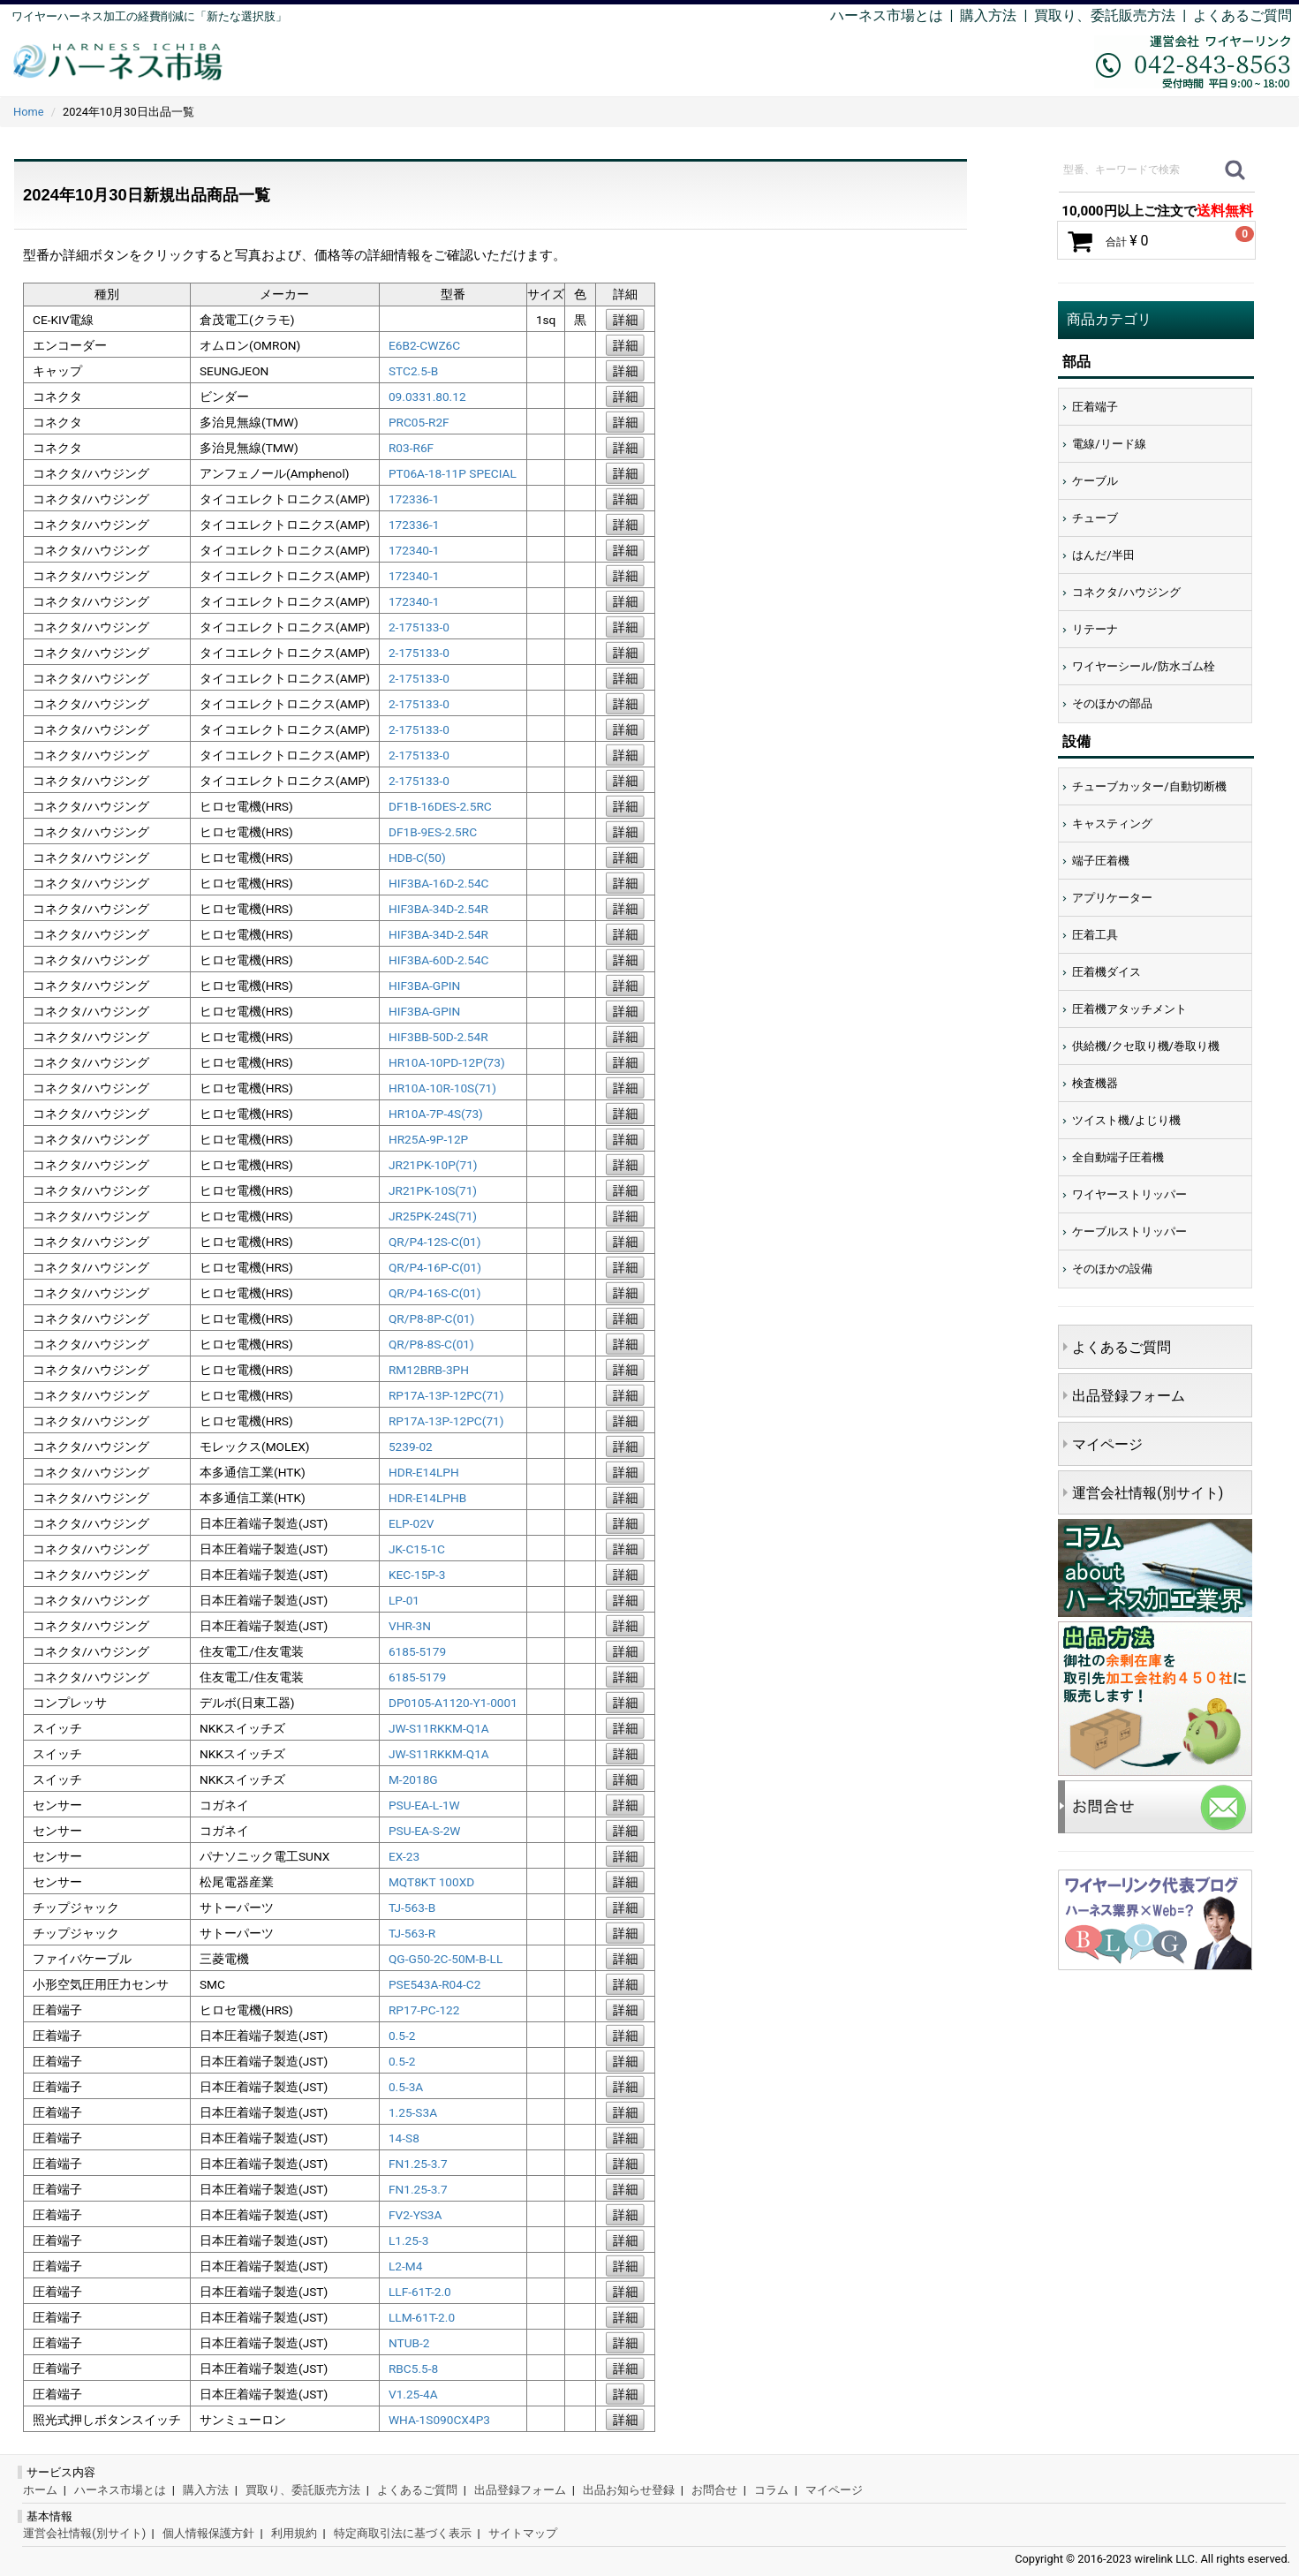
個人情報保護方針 (208, 2533)
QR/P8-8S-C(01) (431, 1344)
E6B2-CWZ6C (424, 345)
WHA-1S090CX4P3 (439, 2420)
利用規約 (294, 2533)
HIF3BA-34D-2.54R (438, 909)
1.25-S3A (413, 2112)
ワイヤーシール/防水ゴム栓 (1143, 666)
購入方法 (988, 15)
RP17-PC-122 (424, 2010)
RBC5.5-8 (413, 2368)
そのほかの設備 (1112, 1268)
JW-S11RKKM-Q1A (439, 1728)
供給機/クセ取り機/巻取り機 (1146, 1046)
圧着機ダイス (1106, 971)
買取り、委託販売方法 (302, 2490)
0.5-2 (402, 2035)
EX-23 (404, 1856)
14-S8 (404, 2138)
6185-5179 (417, 1651)
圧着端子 (1095, 406)
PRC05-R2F (419, 422)
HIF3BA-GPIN (424, 985)
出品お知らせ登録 (629, 2490)
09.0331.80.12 (427, 396)
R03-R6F (411, 448)
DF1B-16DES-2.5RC (440, 806)
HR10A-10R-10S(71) (442, 1088)
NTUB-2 (409, 2343)
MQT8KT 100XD (431, 1882)
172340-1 (414, 550)
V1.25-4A (413, 2394)
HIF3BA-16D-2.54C (439, 883)
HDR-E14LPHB (427, 1498)
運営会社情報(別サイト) (1147, 1492)
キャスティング (1112, 823)
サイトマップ (522, 2533)
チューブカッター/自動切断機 (1149, 786)
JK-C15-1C (417, 1549)
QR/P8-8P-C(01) (431, 1318)
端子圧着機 (1100, 860)
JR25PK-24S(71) (433, 1216)
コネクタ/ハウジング (1126, 592)
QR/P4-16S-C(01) (435, 1293)
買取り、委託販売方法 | (1113, 15)
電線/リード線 (1108, 443)
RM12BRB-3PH (429, 1370)
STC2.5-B (413, 371)
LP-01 (404, 1600)
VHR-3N (410, 1626)
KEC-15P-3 (417, 1575)
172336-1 (414, 499)
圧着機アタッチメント (1129, 1009)
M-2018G (413, 1779)
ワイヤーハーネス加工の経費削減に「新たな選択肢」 (149, 16)
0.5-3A (406, 2087)
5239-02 (411, 1446)
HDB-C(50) (417, 857)
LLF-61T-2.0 (420, 2292)
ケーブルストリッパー (1129, 1231)
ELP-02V (411, 1523)
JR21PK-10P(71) (433, 1165)
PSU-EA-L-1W (424, 1805)
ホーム (40, 2490)
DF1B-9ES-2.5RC (433, 832)
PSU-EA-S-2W (425, 1831)
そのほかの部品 (1112, 703)
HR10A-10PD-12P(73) (447, 1062)
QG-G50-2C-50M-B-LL (445, 1959)
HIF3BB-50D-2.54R (438, 1037)
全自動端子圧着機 (1118, 1157)
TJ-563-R (412, 1933)
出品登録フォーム (1128, 1395)
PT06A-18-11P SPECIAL (453, 473)
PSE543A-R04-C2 (434, 1984)
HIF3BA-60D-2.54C (439, 960)
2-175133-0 (419, 627)
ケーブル (1095, 480)
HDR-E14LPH (424, 1472)
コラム (771, 2490)
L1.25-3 (408, 2240)
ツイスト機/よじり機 (1126, 1120)
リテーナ (1095, 629)
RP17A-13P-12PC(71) (446, 1395)
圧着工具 (1095, 934)
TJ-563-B (412, 1907)
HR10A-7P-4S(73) (436, 1114)
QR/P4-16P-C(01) (435, 1267)
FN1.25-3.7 (418, 2164)
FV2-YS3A (415, 2215)
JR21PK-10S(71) (433, 1190)
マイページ (1107, 1444)
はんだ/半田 (1103, 555)
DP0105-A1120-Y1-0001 (453, 1703)
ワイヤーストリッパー (1129, 1194)
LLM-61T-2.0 (422, 2317)
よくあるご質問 (1242, 15)
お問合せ (714, 2490)
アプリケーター (1112, 897)
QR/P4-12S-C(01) (435, 1242)
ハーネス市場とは (886, 15)
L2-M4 (405, 2266)
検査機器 (1095, 1083)
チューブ (1095, 518)
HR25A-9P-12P (428, 1139)
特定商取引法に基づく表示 (403, 2533)
